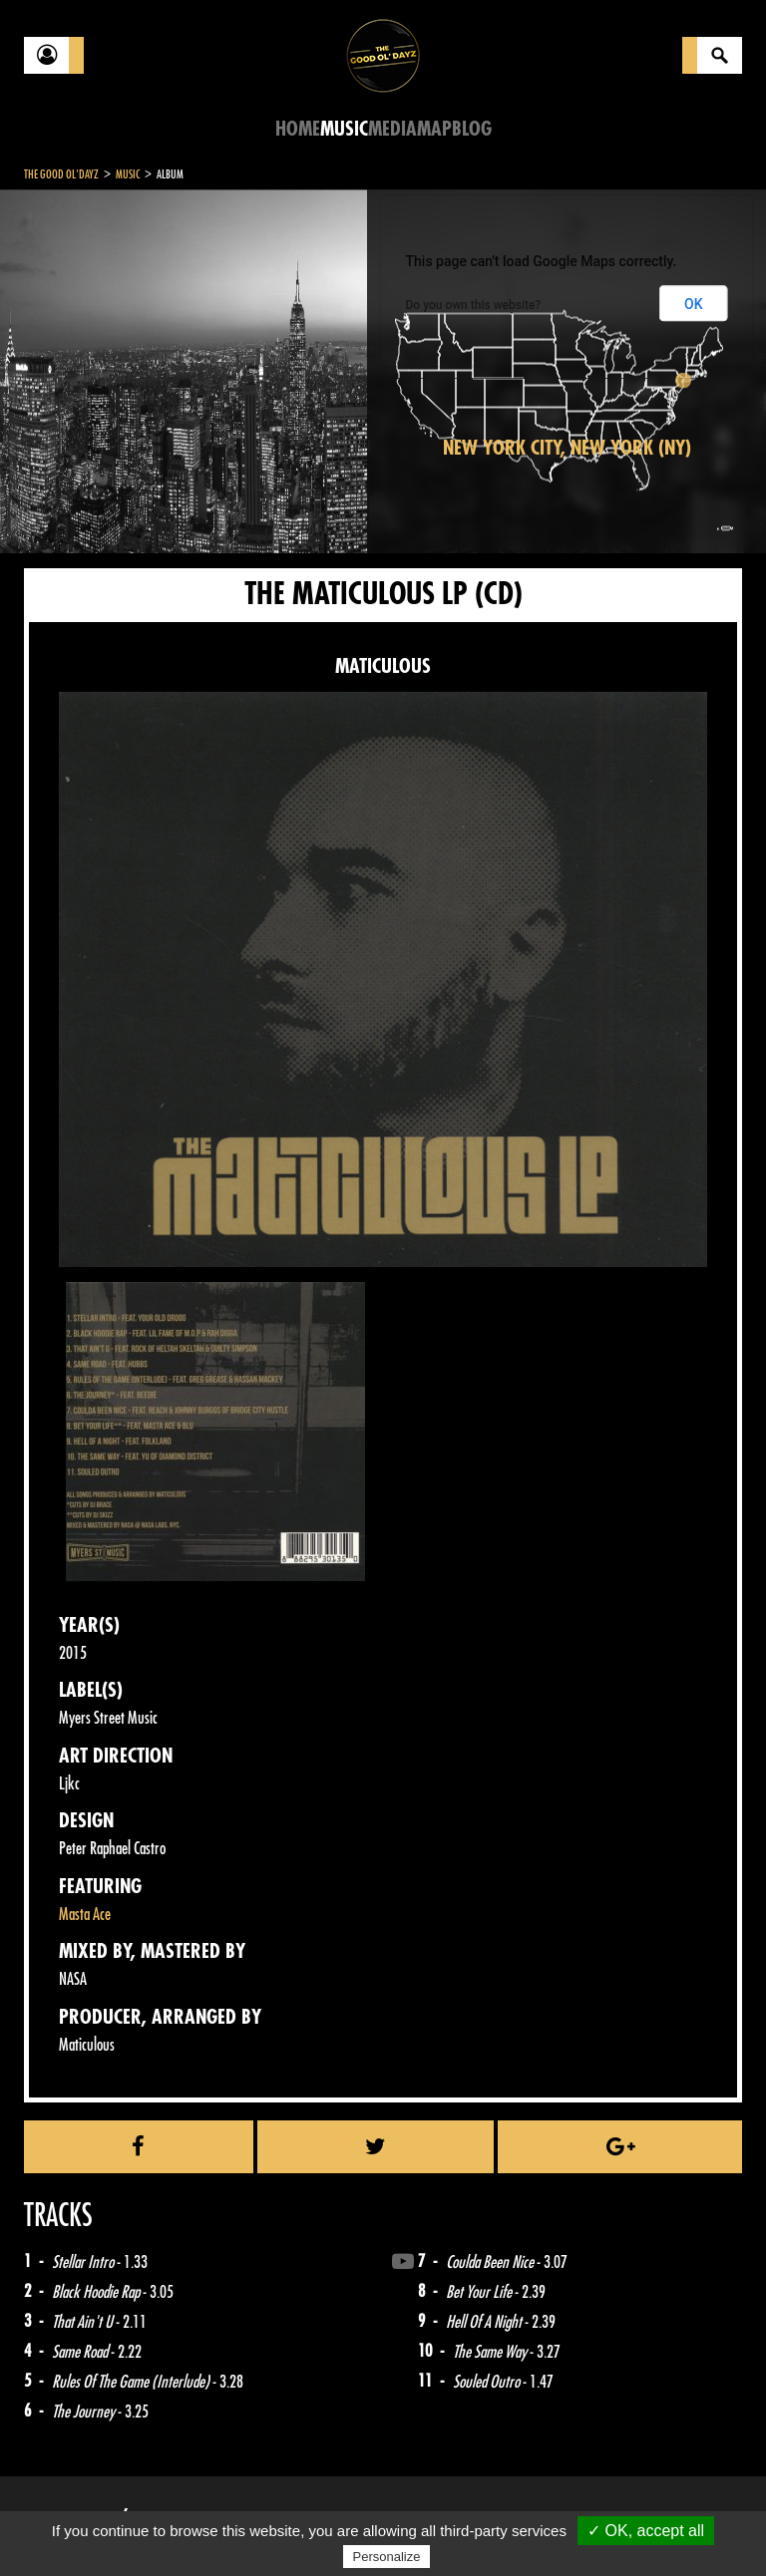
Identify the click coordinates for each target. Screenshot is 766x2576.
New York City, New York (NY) (567, 448)
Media (392, 129)
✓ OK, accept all (645, 2530)
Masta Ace (85, 1914)
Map (434, 129)
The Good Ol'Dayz (61, 174)
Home (297, 129)
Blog (472, 129)
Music (344, 129)
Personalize (387, 2556)
